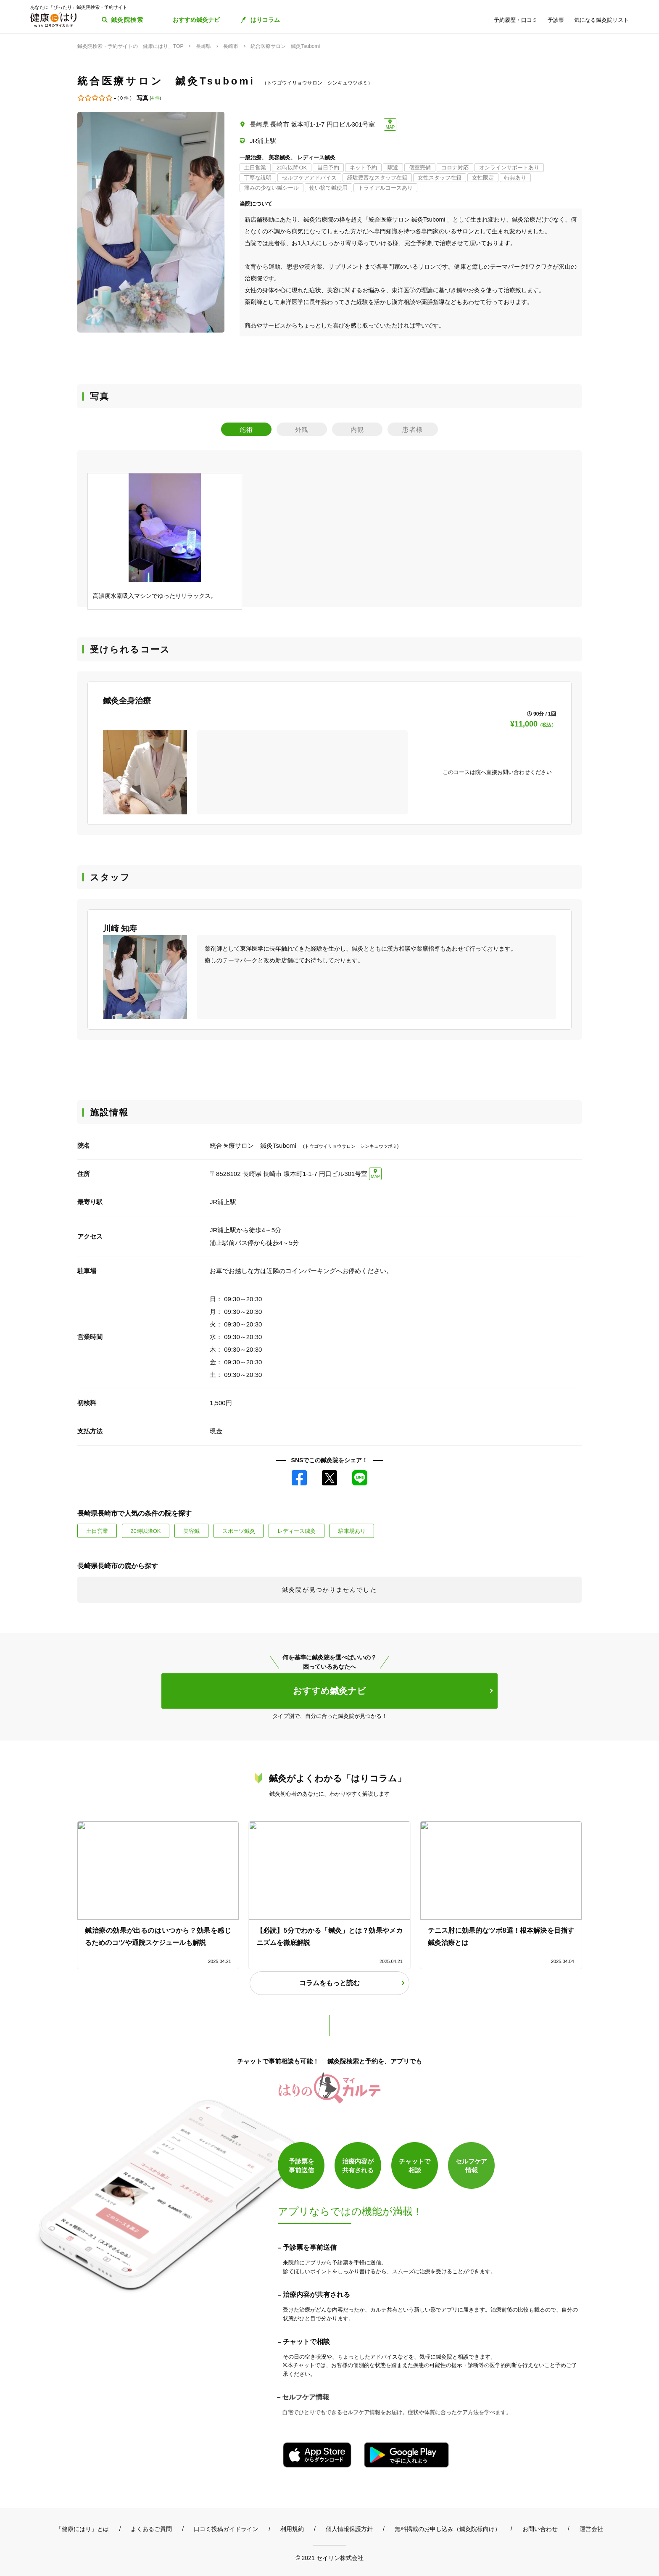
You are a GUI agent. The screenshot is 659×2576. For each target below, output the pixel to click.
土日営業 (97, 1531)
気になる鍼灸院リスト (601, 20)
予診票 (556, 20)
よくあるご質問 (151, 2529)
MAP (390, 127)
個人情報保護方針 (349, 2529)
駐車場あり (352, 1531)
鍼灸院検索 (127, 19)
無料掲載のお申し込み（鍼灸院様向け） (448, 2529)
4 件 (155, 97)
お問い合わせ (540, 2529)
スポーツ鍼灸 (238, 1531)
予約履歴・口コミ (516, 20)
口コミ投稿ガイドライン (226, 2529)
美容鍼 (191, 1531)
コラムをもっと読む (329, 1983)
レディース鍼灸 (296, 1531)
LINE (359, 1477)
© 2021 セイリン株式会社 (329, 2558)
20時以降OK (145, 1531)
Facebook (299, 1477)
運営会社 (591, 2529)
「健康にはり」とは (82, 2529)
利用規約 (292, 2529)
